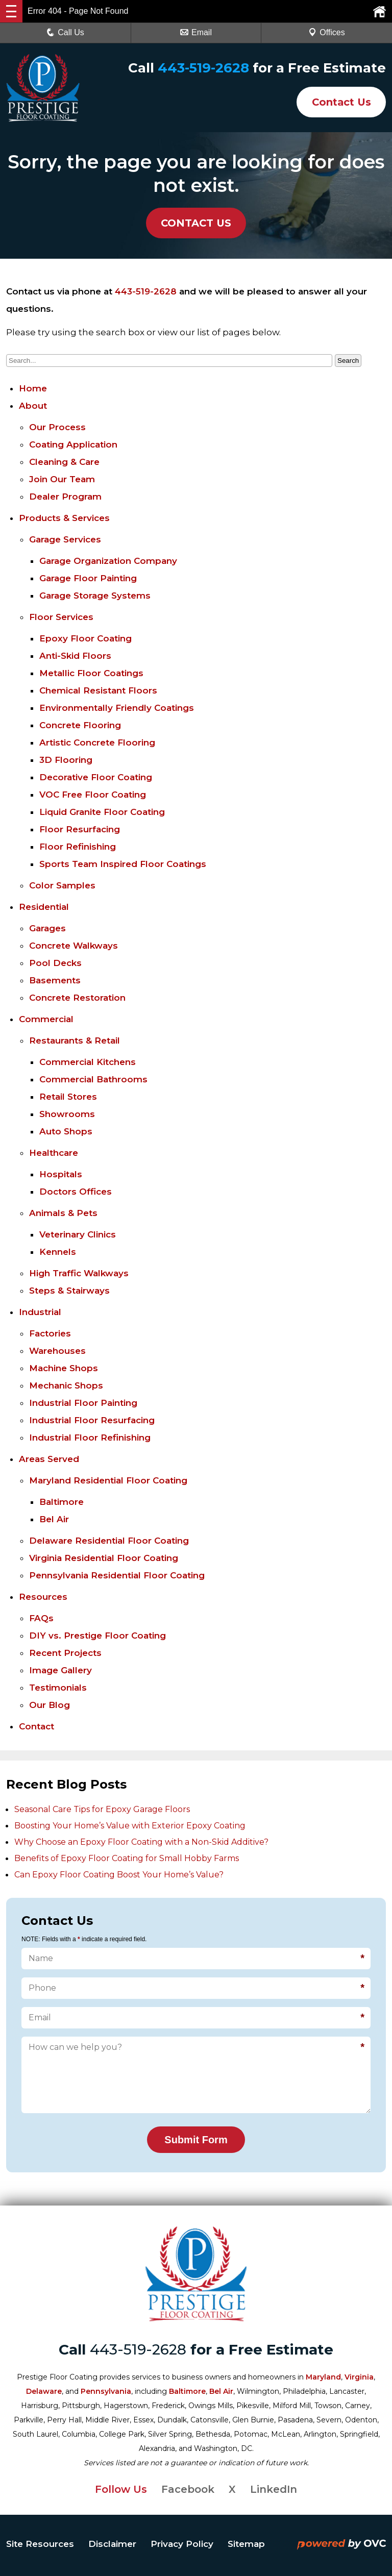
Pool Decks (55, 963)
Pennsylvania (106, 2391)
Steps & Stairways (69, 1290)
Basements (55, 980)
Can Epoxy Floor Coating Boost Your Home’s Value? (119, 1874)
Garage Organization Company (108, 561)
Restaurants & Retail (74, 1040)
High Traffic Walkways (79, 1273)
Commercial (46, 1019)
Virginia (359, 2377)
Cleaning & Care (64, 462)
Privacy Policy (182, 2544)
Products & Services (64, 518)
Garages (47, 928)
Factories (50, 1333)
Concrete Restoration (77, 998)
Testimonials (58, 1687)
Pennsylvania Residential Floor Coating (117, 1575)
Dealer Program (65, 496)
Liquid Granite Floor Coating (102, 812)
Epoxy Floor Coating (85, 638)
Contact (36, 1726)
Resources (43, 1597)
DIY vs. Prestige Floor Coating (97, 1635)
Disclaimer (112, 2544)
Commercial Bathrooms (93, 1079)
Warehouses (57, 1351)
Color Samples (62, 885)
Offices (326, 32)
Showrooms (67, 1114)
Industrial (40, 1312)
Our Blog (49, 1705)
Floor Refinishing (77, 846)
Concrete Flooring (80, 725)
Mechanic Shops (66, 1385)
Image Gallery (60, 1670)
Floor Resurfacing (79, 829)
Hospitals (60, 1174)
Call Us (65, 32)
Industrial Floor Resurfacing (92, 1420)
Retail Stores (68, 1097)
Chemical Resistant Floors (98, 690)
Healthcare (53, 1153)
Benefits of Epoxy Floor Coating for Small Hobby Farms (126, 1858)
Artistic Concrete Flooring (97, 742)
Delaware (44, 2391)
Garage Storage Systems (95, 595)
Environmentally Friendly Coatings (116, 708)
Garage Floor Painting (88, 578)
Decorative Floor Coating (95, 777)
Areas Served (49, 1459)
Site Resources (40, 2544)
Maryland (323, 2377)
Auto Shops (65, 1131)
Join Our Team (62, 479)
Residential (44, 907)
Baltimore (61, 1502)
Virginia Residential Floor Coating (103, 1558)
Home (33, 388)
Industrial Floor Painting (83, 1403)
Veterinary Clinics (77, 1234)
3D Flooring (65, 760)
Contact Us (340, 102)
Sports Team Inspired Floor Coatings (122, 864)
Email (196, 32)
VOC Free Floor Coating (92, 794)
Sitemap (246, 2544)
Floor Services (61, 617)
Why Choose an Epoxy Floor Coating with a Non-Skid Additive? (141, 1842)
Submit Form (195, 2139)
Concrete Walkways (73, 945)
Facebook (187, 2489)
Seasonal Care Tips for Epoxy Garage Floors (102, 1809)
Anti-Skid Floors (75, 656)
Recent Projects (65, 1653)
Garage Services (65, 539)
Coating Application (73, 444)
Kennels (57, 1252)
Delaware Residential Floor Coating (109, 1540)
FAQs (41, 1618)
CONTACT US (196, 223)
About (33, 406)
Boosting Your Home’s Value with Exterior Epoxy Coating (130, 1825)
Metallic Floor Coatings (91, 673)
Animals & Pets (63, 1213)
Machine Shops (63, 1368)
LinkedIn (273, 2489)
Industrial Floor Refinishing (90, 1437)
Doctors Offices (75, 1191)
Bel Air (54, 1519)
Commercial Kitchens (87, 1062)
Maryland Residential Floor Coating (108, 1480)
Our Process (57, 427)
